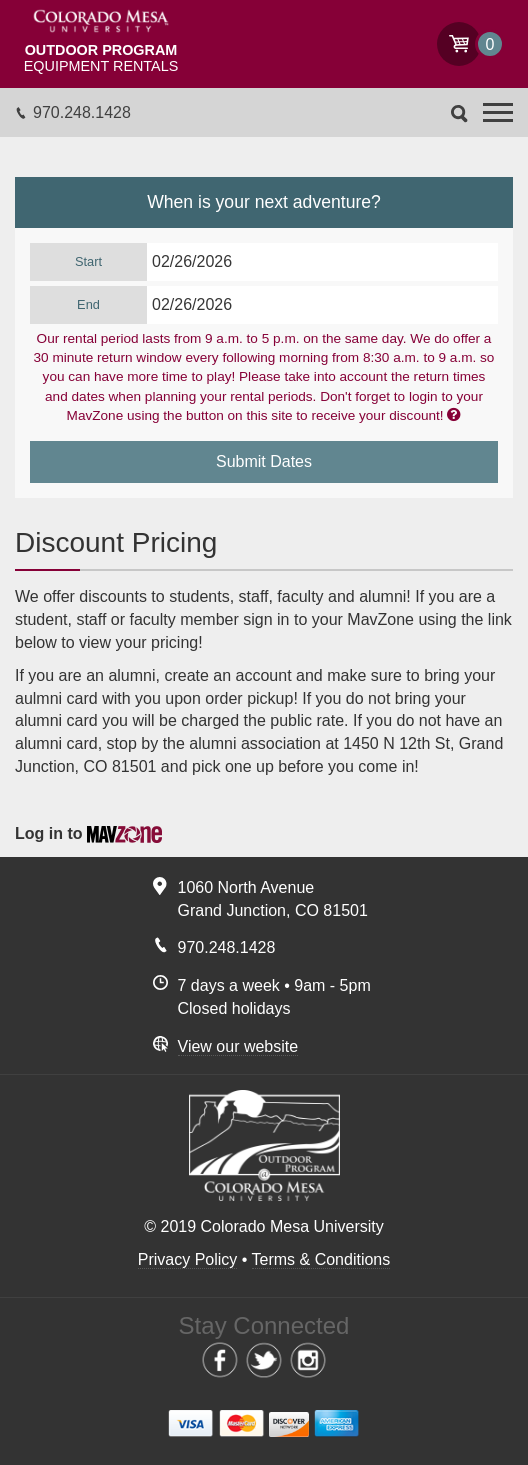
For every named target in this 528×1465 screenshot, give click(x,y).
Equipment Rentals (101, 58)
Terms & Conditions (321, 1259)
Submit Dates (264, 461)
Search (459, 114)
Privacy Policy (188, 1259)
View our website (238, 1046)
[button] (498, 112)
